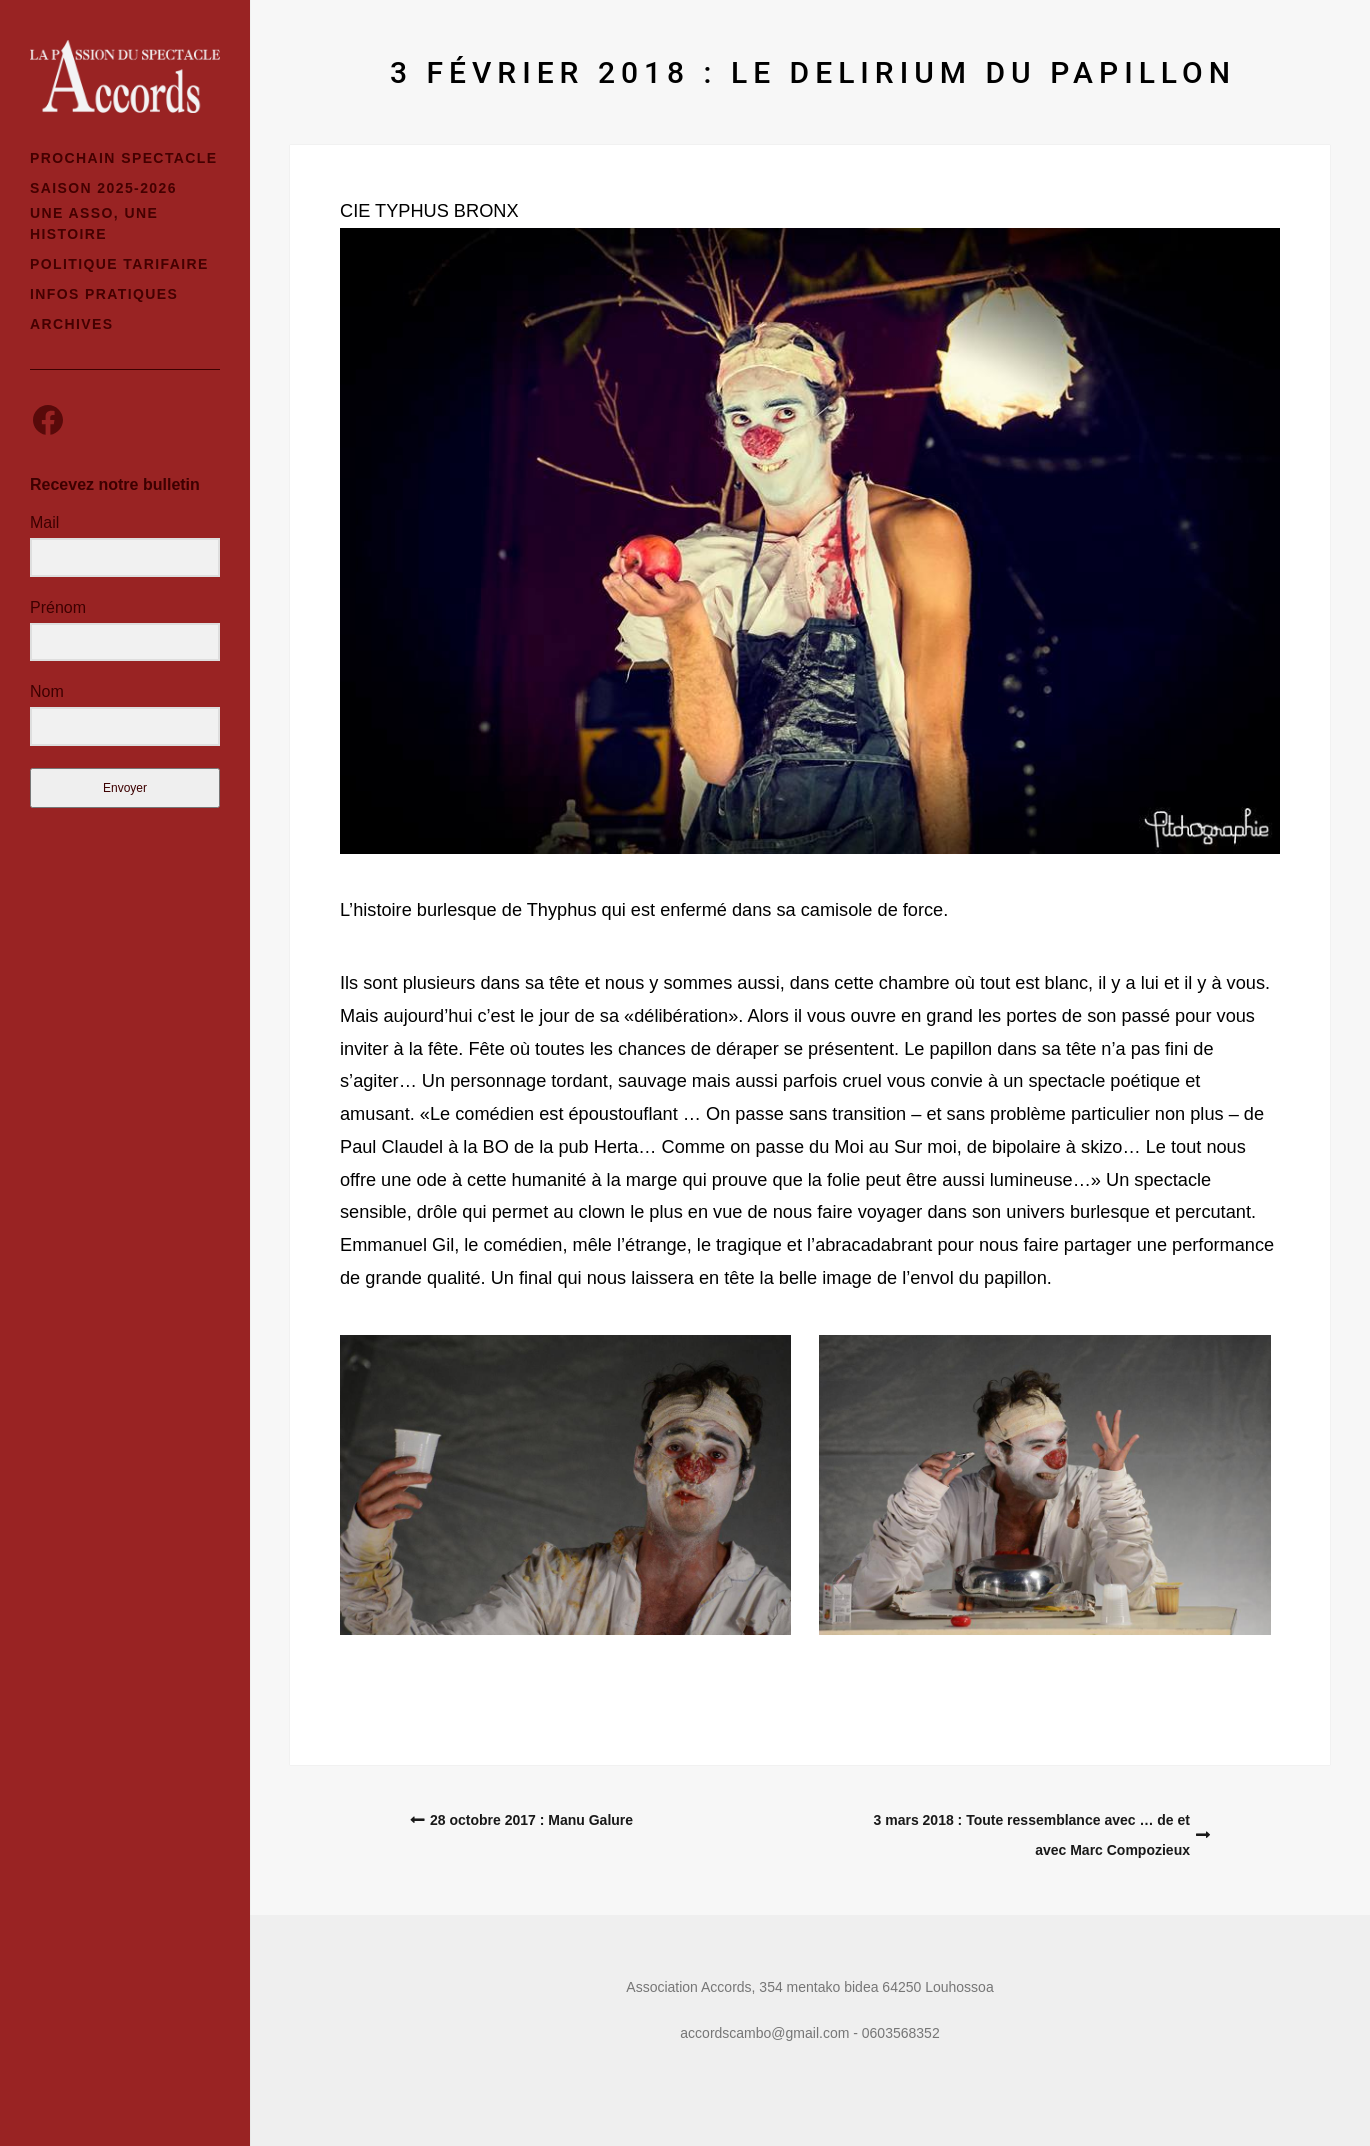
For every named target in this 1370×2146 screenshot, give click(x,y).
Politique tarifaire (119, 264)
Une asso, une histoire (94, 223)
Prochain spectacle (124, 158)
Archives (72, 324)
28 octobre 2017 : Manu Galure (531, 1820)
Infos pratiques (104, 294)
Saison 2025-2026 (103, 188)
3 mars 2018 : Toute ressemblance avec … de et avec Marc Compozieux (1032, 1835)
